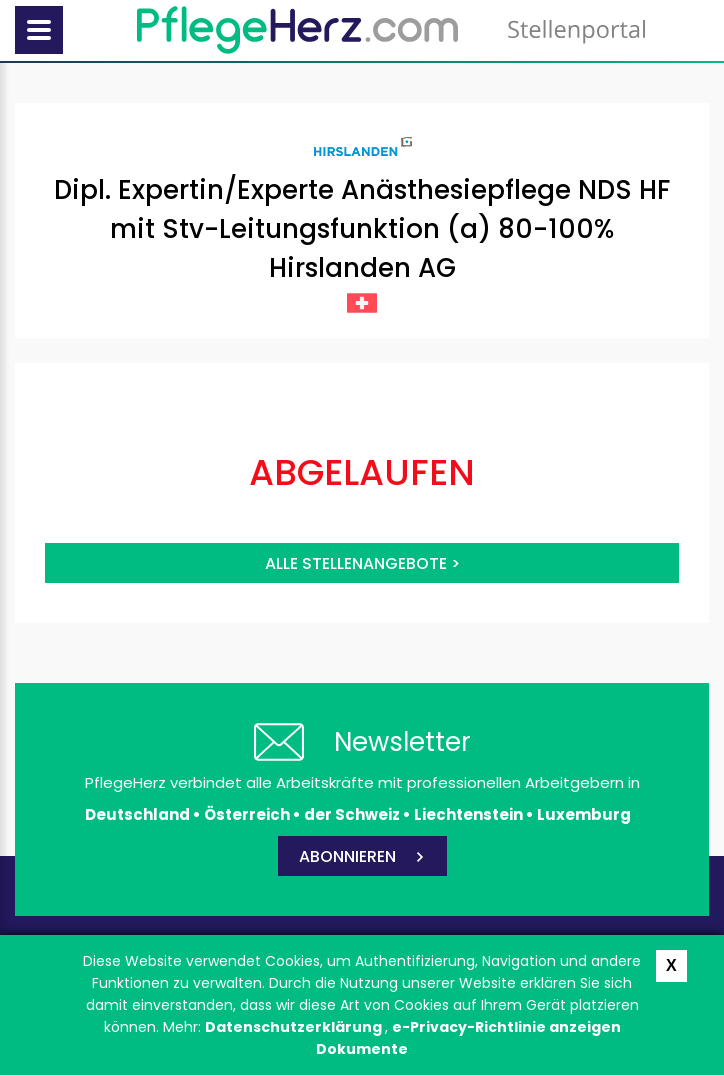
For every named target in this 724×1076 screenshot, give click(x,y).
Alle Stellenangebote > (362, 563)
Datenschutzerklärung (295, 1027)
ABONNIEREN (347, 856)
